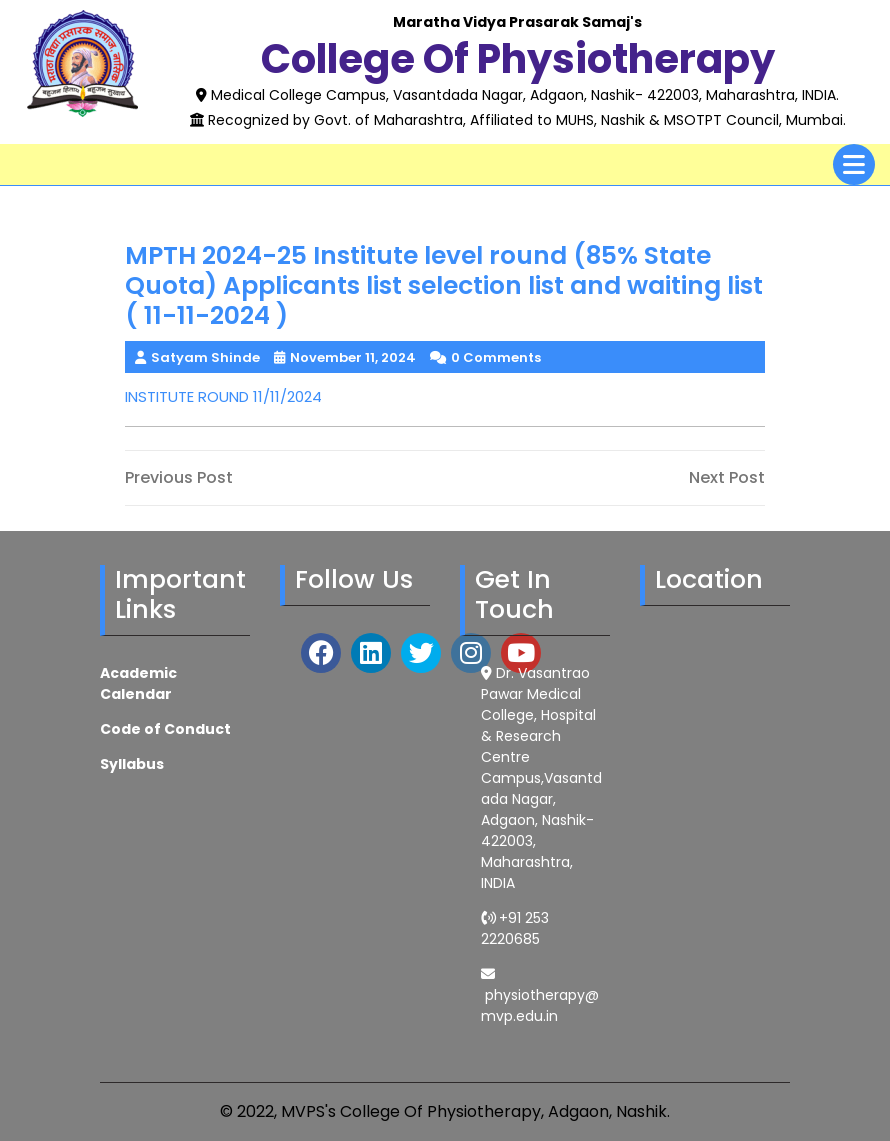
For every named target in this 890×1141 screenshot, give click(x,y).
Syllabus (132, 764)
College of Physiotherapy (518, 59)
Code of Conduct (165, 729)
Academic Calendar (138, 683)
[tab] (854, 164)
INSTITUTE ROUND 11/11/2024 (223, 396)
